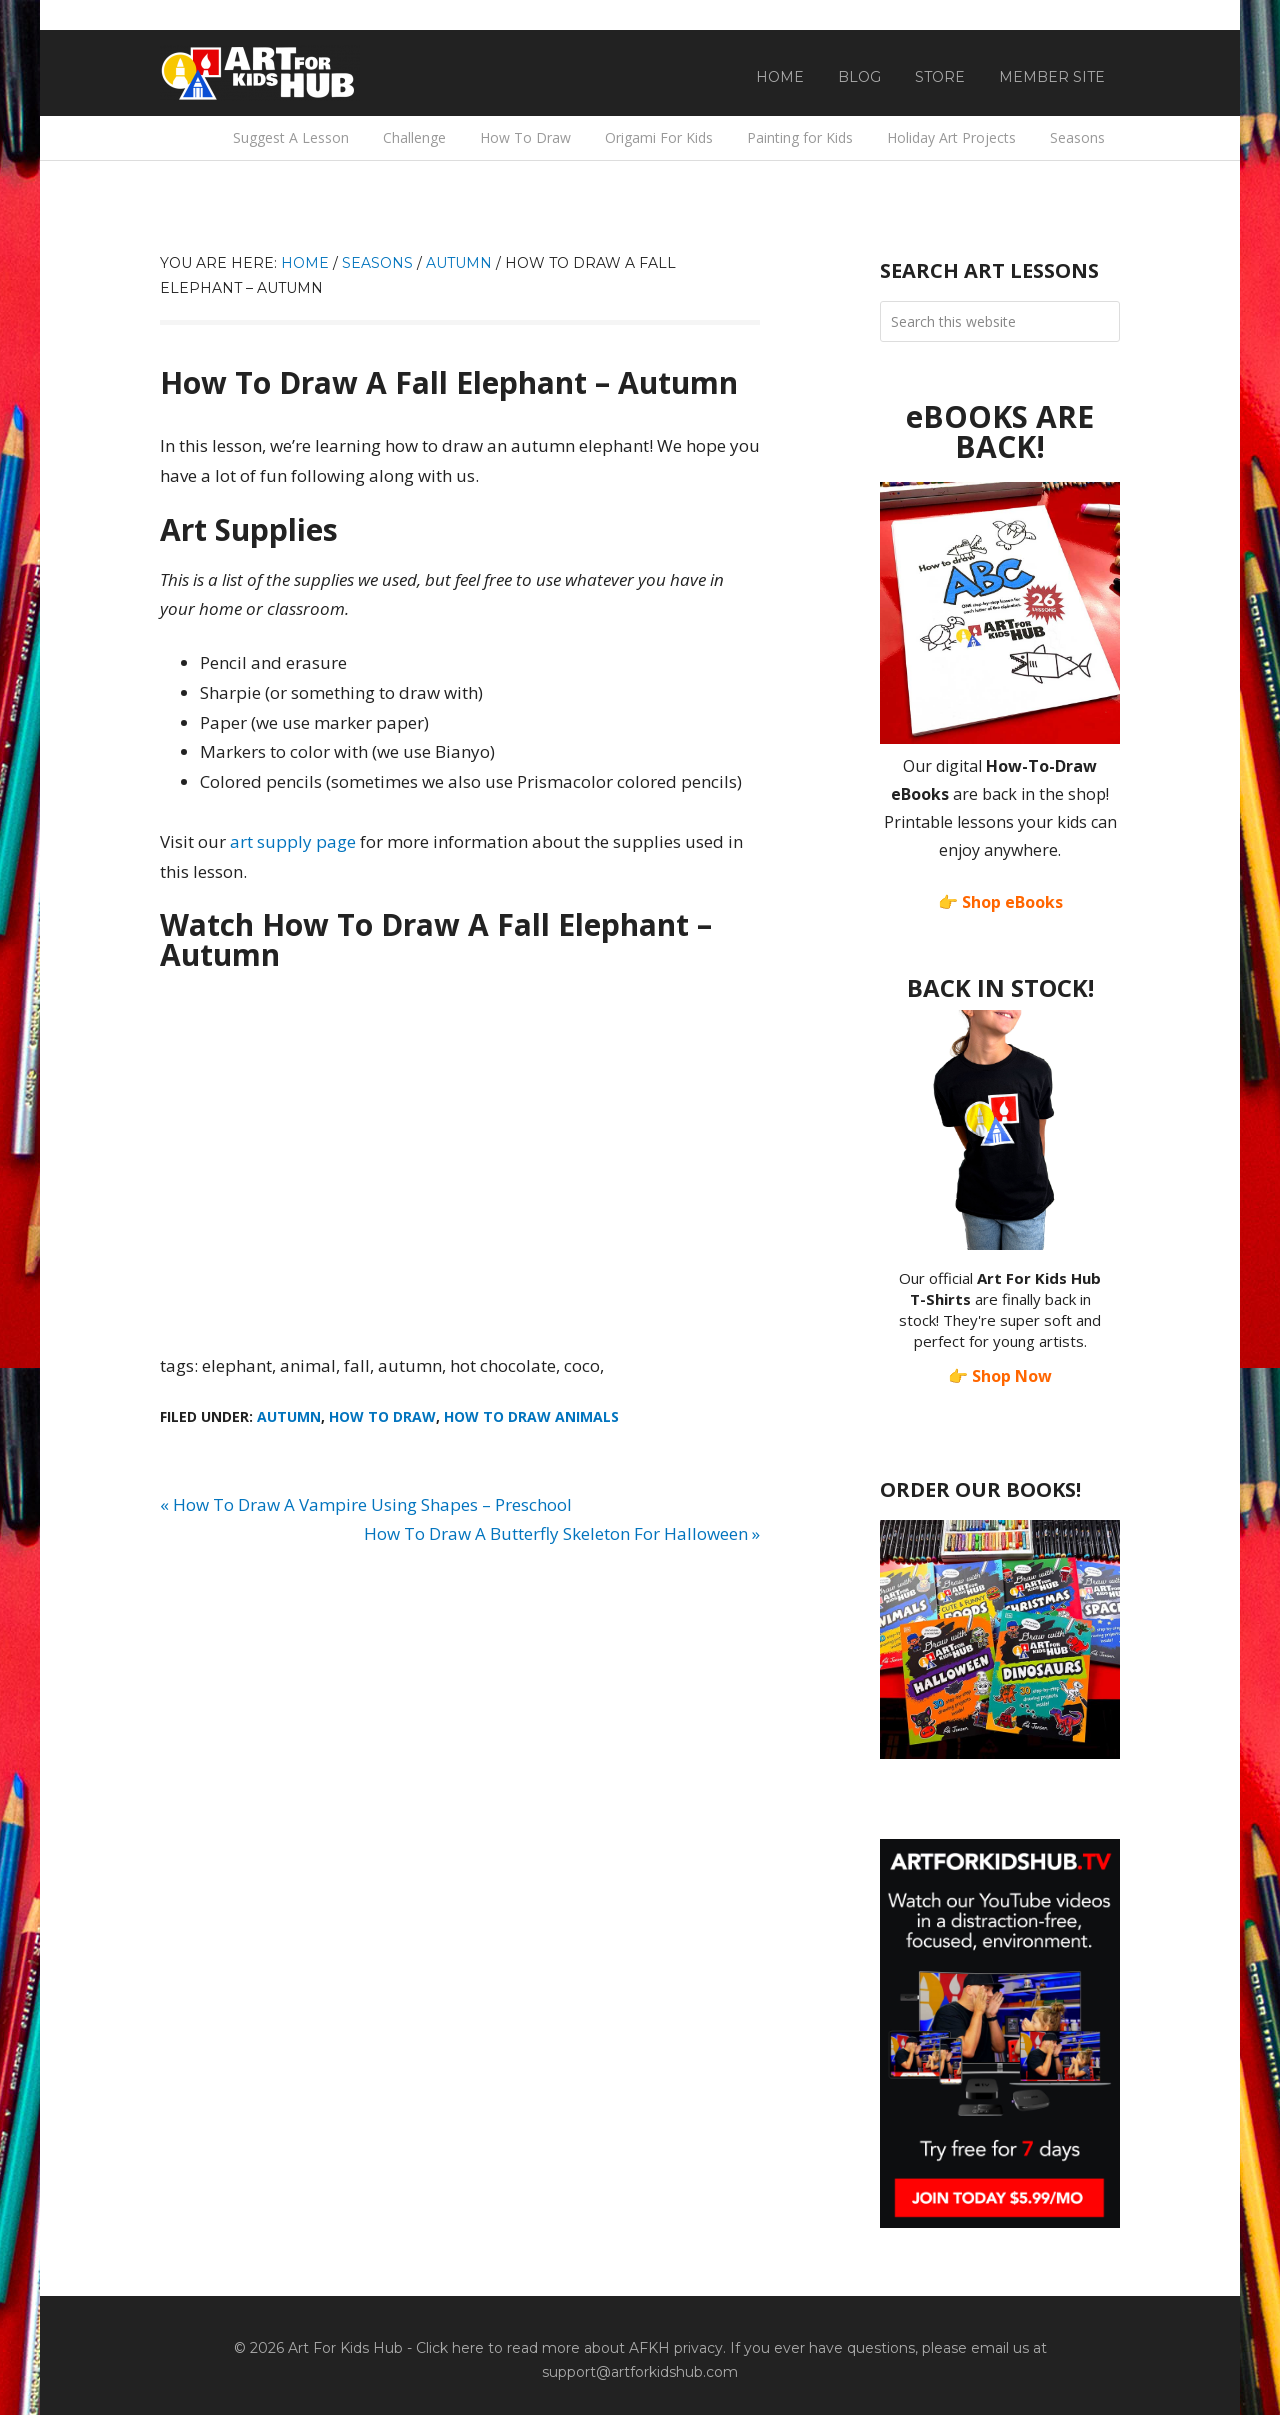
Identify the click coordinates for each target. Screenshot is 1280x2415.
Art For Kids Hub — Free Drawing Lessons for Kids (260, 73)
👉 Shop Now (1000, 1376)
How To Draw (382, 1416)
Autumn (289, 1416)
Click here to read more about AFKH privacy (569, 2348)
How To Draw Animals (531, 1416)
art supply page (293, 841)
